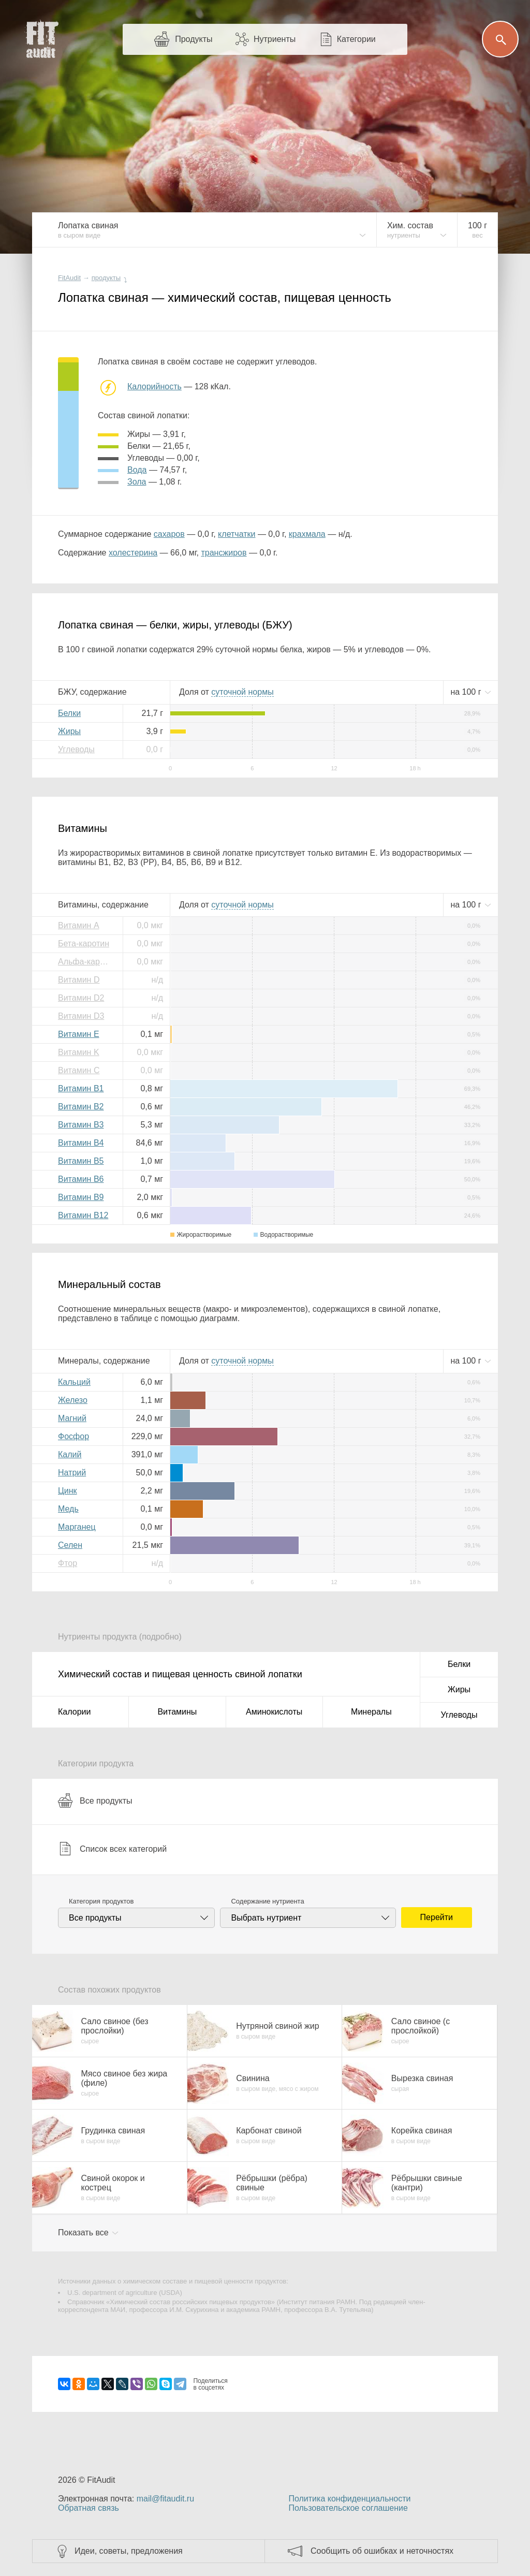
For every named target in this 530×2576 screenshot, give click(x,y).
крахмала (307, 534)
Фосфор (73, 1436)
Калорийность (154, 386)
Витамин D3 (81, 1016)
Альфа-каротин (86, 961)
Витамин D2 (81, 997)
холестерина (133, 552)
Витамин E (78, 1034)
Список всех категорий (112, 1848)
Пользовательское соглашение (347, 2508)
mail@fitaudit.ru (165, 2498)
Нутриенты (275, 39)
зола (136, 481)
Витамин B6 (81, 1179)
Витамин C (78, 1070)
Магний (72, 1418)
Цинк (67, 1490)
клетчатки (236, 534)
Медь (68, 1508)
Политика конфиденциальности (349, 2498)
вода (136, 469)
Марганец (77, 1527)
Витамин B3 (81, 1124)
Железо (72, 1400)
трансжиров (223, 552)
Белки (69, 713)
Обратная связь (88, 2508)
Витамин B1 (81, 1088)
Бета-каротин (83, 943)
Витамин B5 (81, 1161)
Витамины (177, 1711)
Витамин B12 (83, 1215)
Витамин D (78, 979)
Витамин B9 (81, 1197)
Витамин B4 (81, 1142)
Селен (70, 1545)
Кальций (74, 1382)
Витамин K (78, 1052)
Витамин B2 (81, 1106)
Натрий (72, 1472)
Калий (69, 1454)
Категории (356, 39)
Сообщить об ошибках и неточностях (382, 2550)
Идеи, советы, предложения (129, 2550)
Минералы (371, 1711)
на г (466, 691)
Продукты (193, 39)
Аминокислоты (274, 1711)
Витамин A (78, 925)
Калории (74, 1711)
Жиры (69, 731)
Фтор (67, 1563)
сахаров (169, 534)
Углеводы (76, 749)
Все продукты (95, 1800)
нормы (242, 691)
